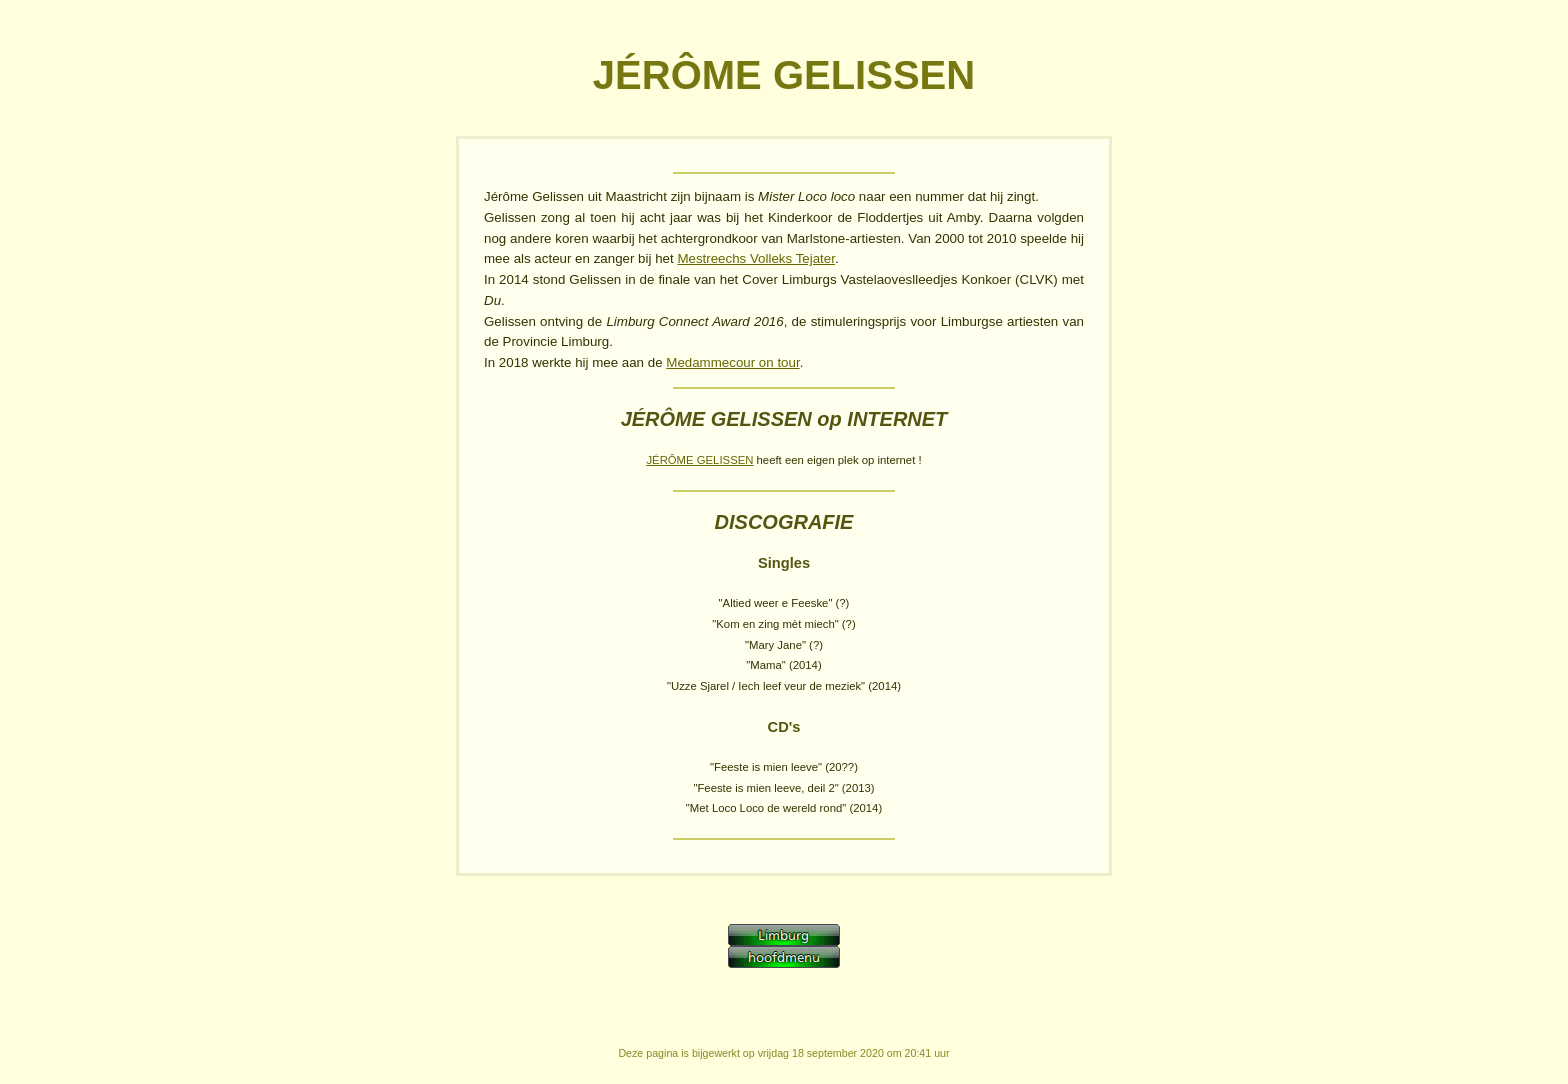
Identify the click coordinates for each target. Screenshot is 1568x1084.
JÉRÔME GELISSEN (699, 460)
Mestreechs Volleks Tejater (756, 258)
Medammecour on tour (732, 362)
